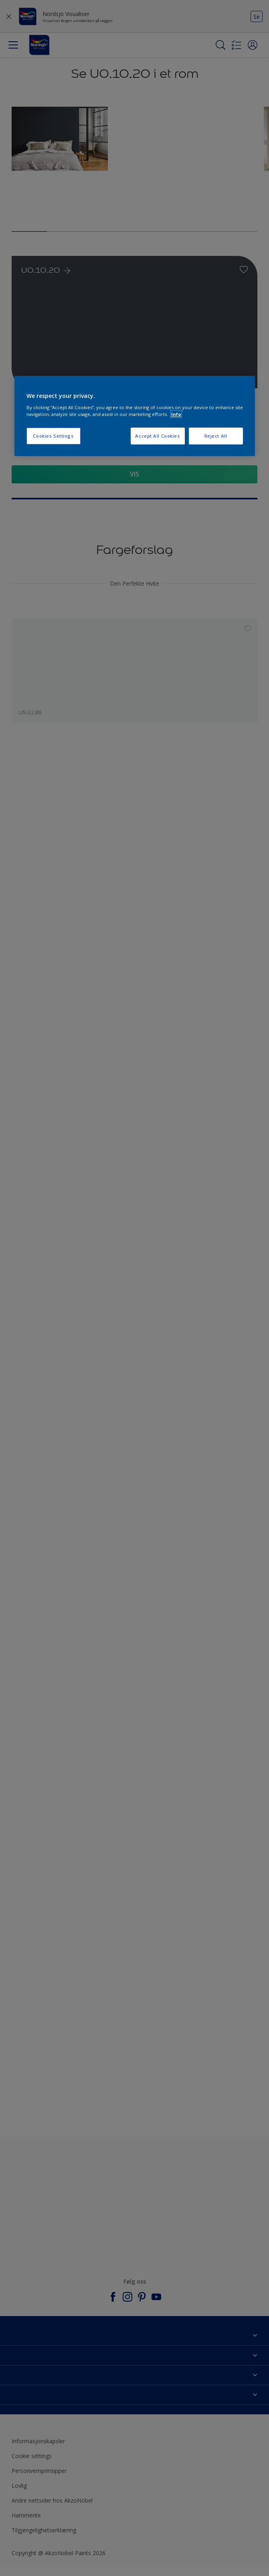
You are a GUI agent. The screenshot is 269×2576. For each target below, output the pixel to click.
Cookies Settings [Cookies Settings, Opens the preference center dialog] (53, 436)
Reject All (215, 436)
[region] (134, 416)
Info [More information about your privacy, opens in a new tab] (176, 414)
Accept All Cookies (157, 436)
